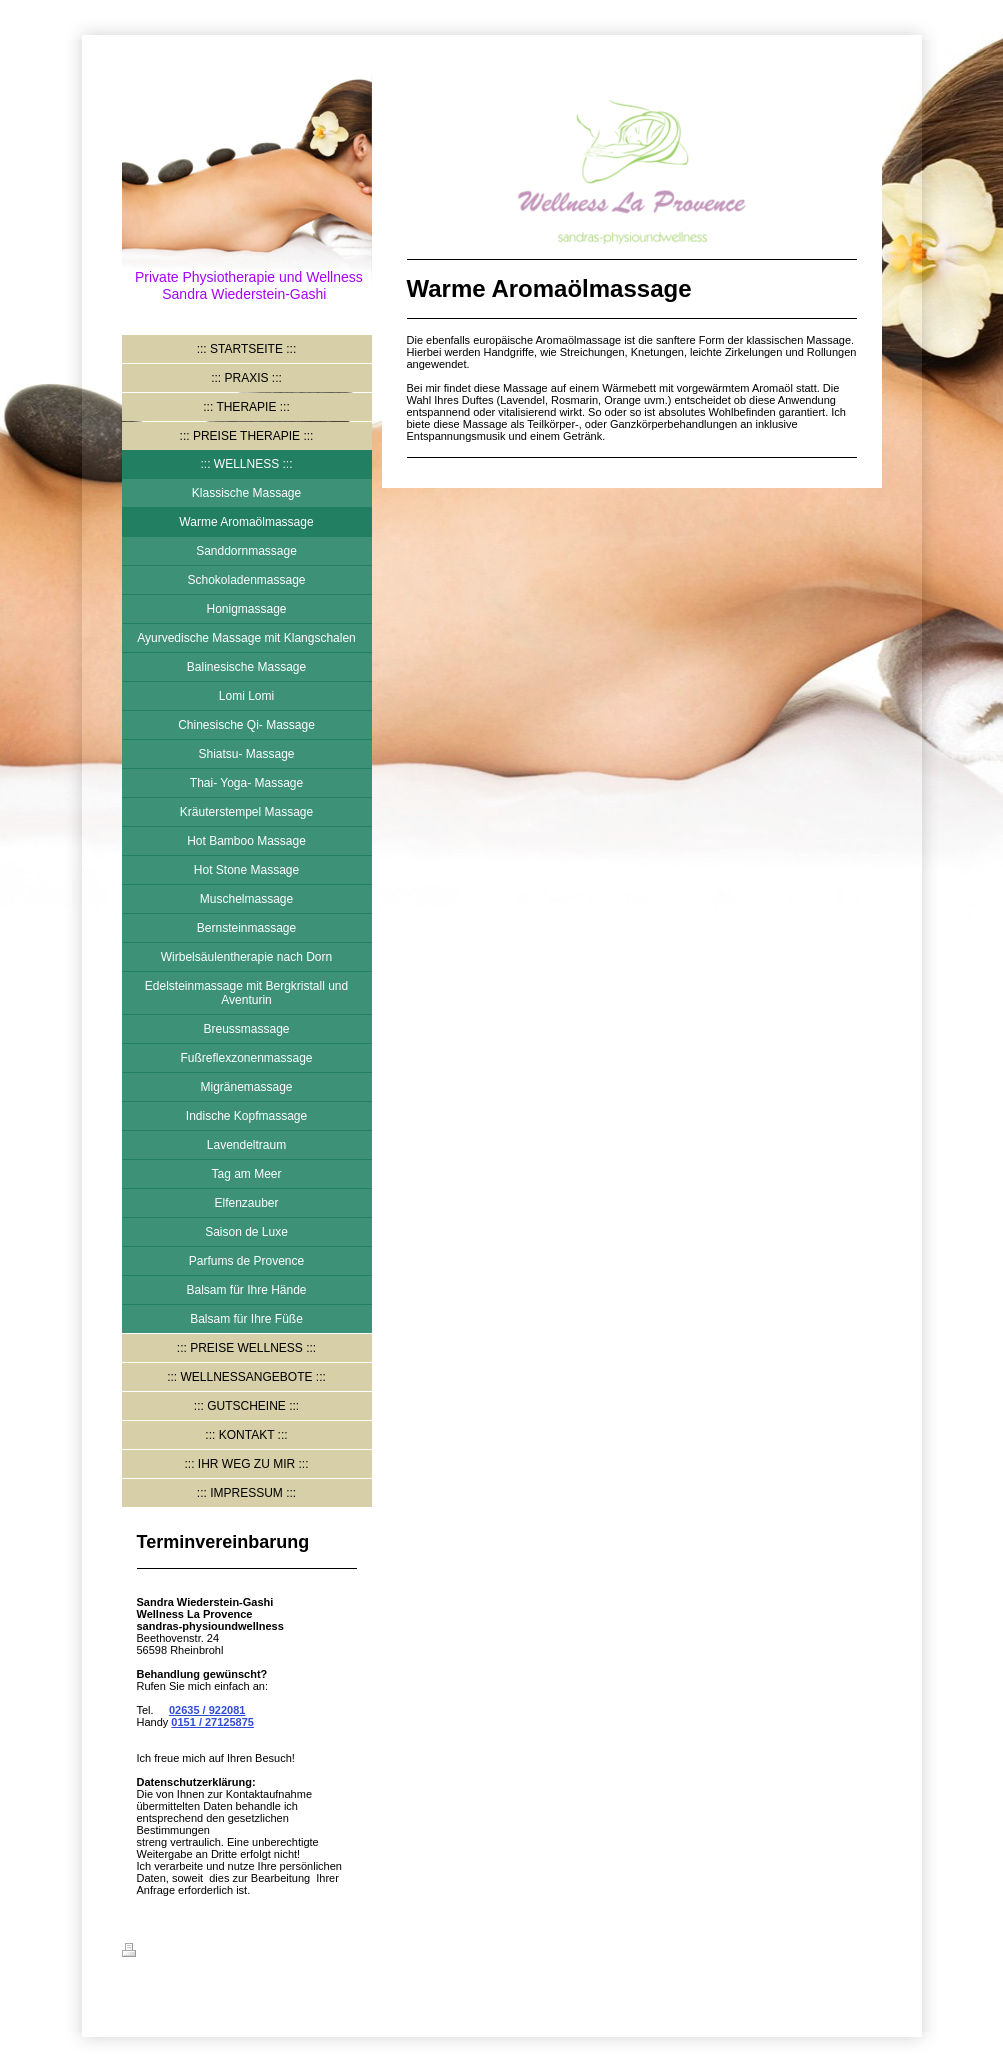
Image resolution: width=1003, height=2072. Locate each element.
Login (867, 1950)
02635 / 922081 (207, 1710)
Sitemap (243, 1953)
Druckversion (169, 1953)
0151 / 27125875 (212, 1722)
